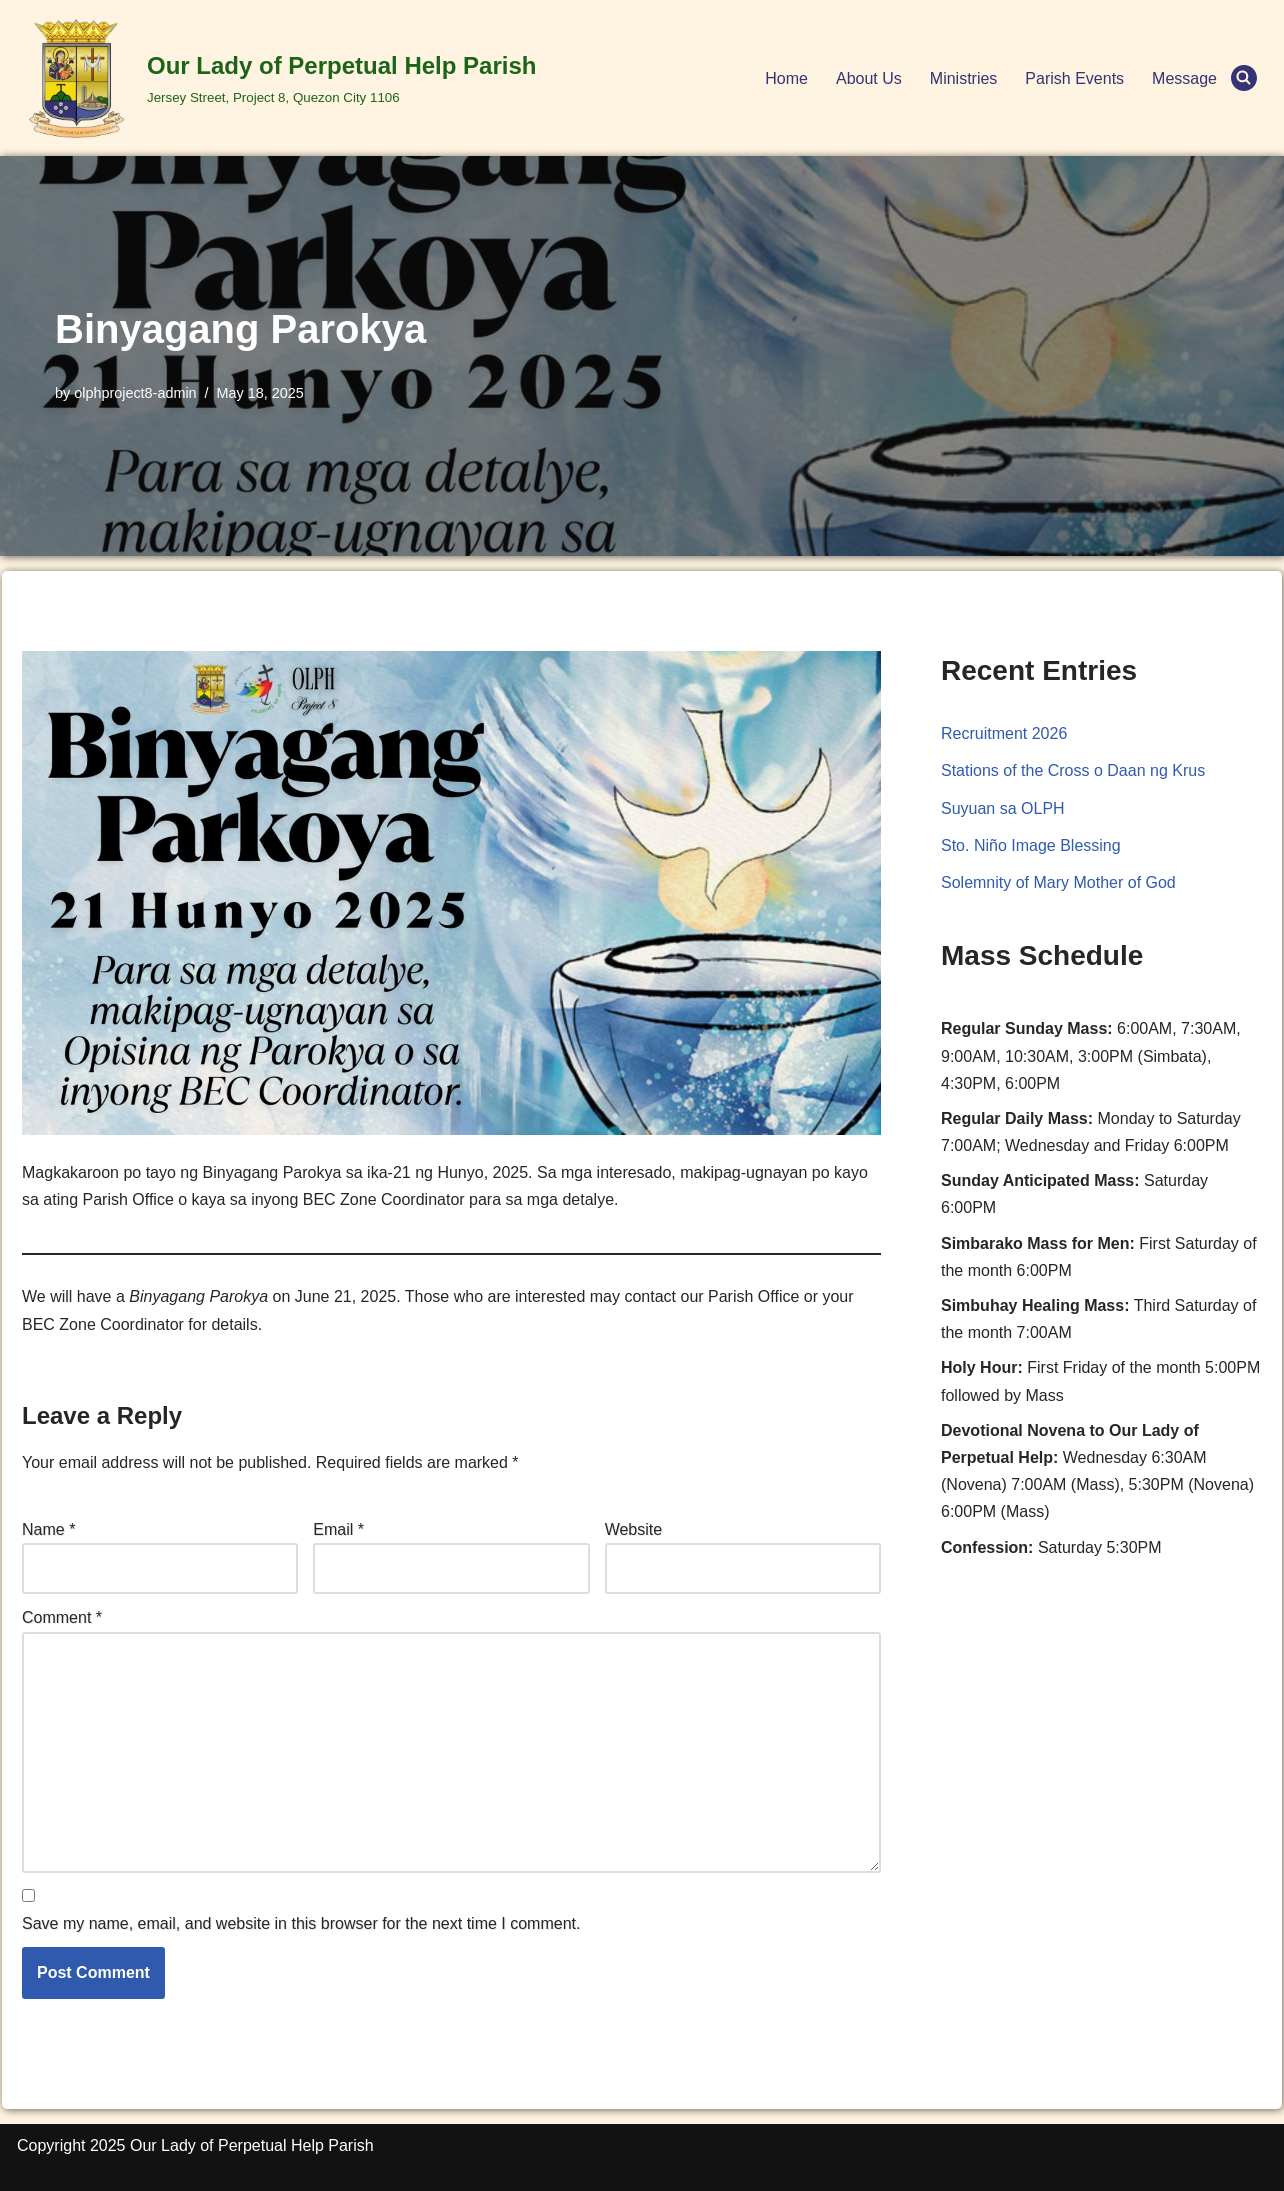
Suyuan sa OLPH (1003, 808)
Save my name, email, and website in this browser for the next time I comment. (301, 1923)
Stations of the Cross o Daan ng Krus (1073, 770)
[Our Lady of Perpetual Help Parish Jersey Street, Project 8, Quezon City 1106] (276, 78)
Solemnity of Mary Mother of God (1058, 882)
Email (338, 1529)
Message (1184, 78)
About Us (869, 78)
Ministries (964, 78)
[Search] (1244, 78)
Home (786, 78)
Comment (62, 1617)
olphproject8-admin (135, 393)
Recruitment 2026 (1004, 733)
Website (634, 1529)
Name (48, 1529)
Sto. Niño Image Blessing (1031, 845)
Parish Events (1074, 78)
